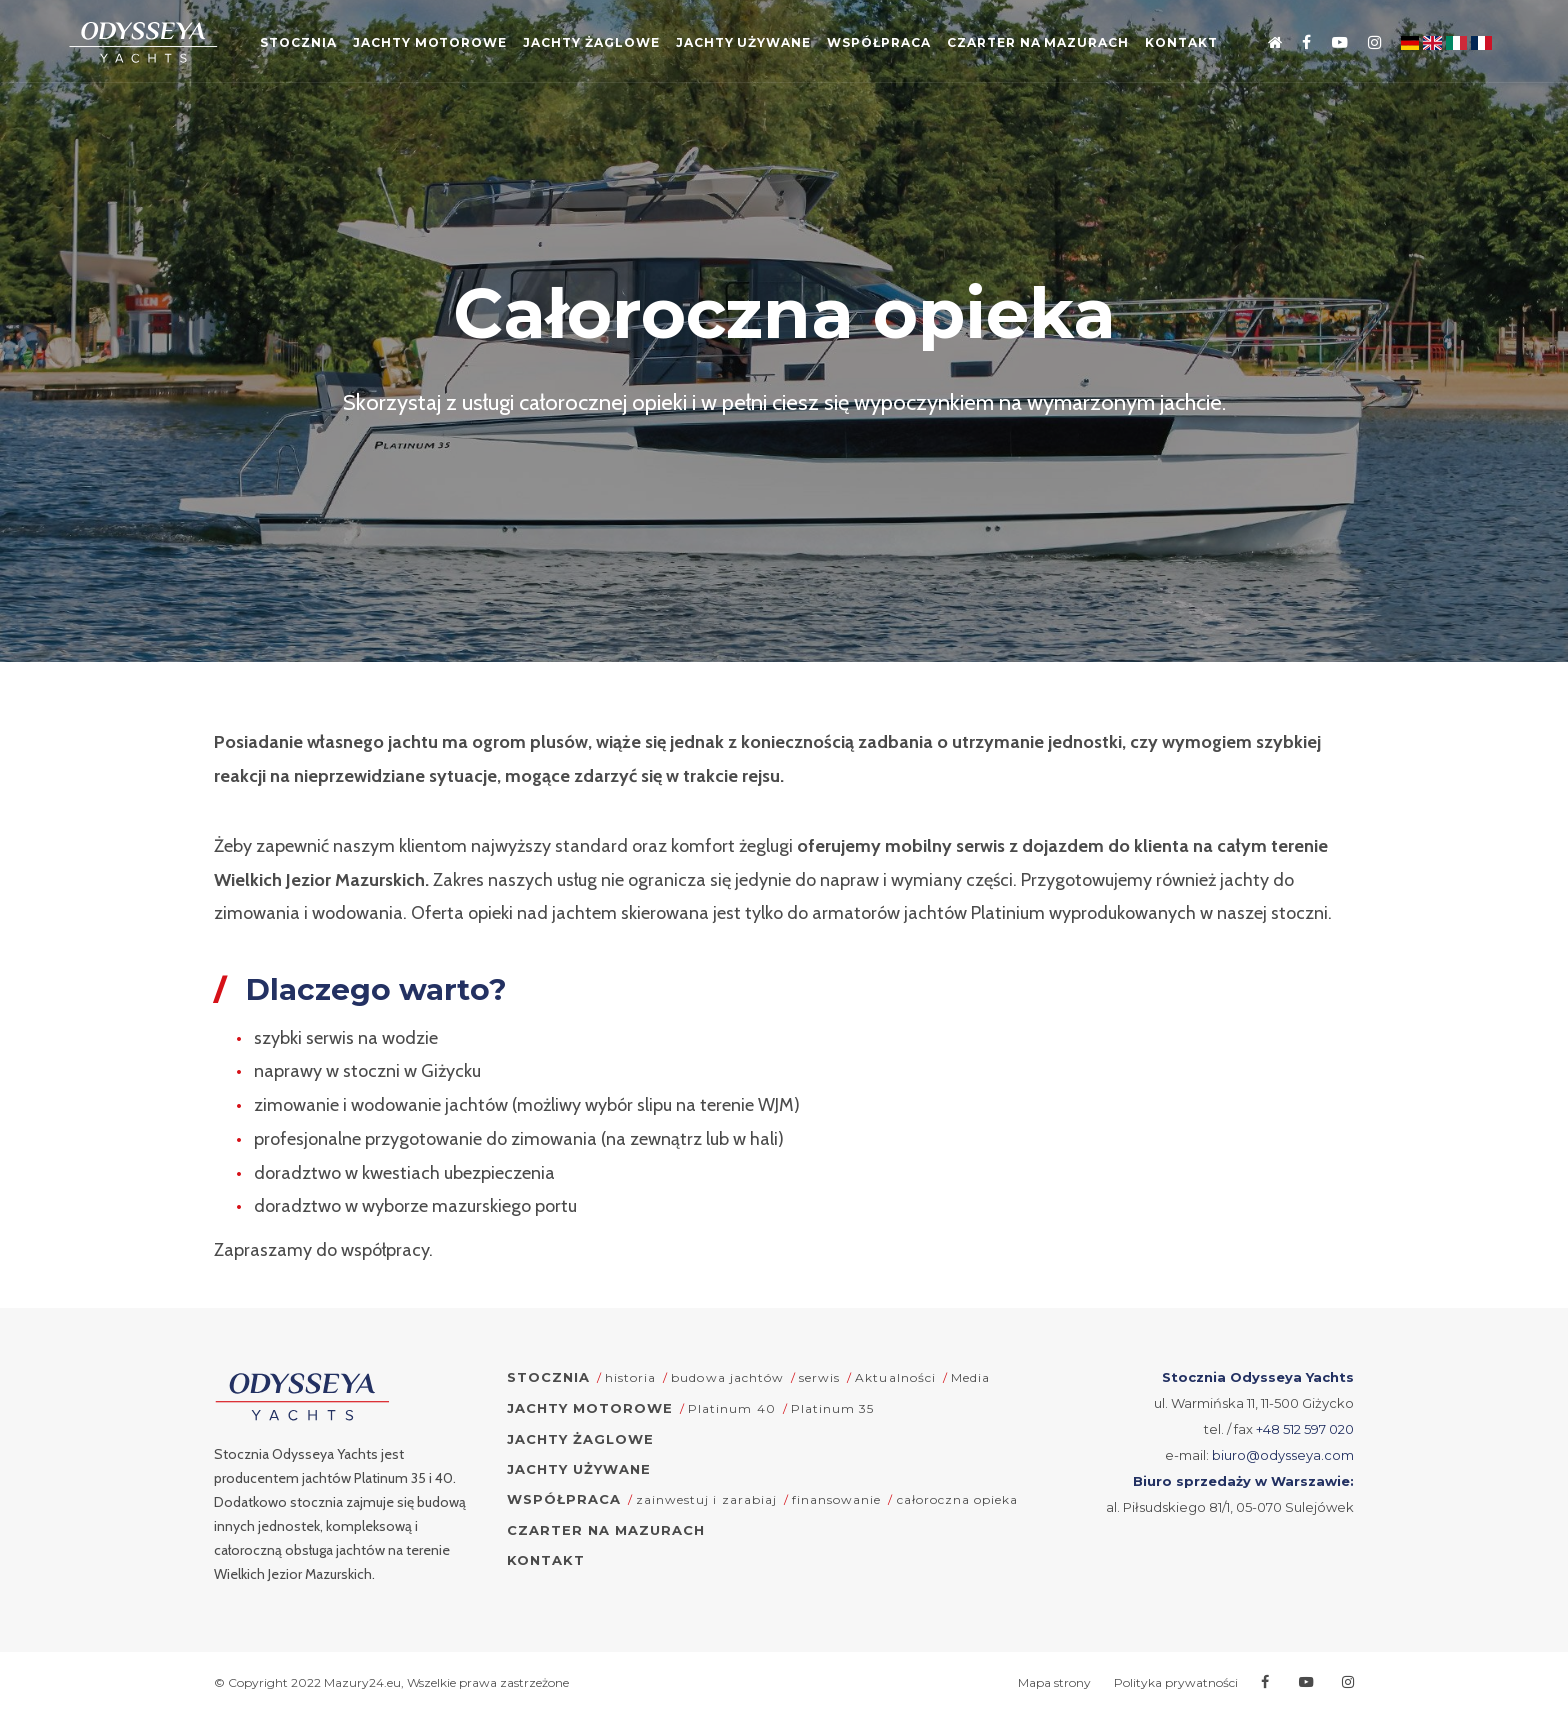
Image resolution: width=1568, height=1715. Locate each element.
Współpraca (933, 45)
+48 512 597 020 (1305, 1429)
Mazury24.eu (362, 1682)
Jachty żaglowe (626, 45)
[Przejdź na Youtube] (1329, 44)
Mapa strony (1054, 1682)
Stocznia (311, 45)
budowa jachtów (727, 1377)
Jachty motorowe (452, 45)
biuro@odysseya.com (1283, 1455)
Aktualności (895, 1377)
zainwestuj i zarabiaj (706, 1499)
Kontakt (784, 107)
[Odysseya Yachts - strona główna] (302, 1397)
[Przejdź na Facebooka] (1296, 44)
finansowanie (836, 1499)
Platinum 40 (731, 1408)
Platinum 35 (832, 1408)
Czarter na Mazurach (1105, 45)
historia (630, 1377)
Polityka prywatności (1176, 1682)
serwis (819, 1377)
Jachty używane (787, 45)
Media (970, 1377)
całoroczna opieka (958, 1499)
